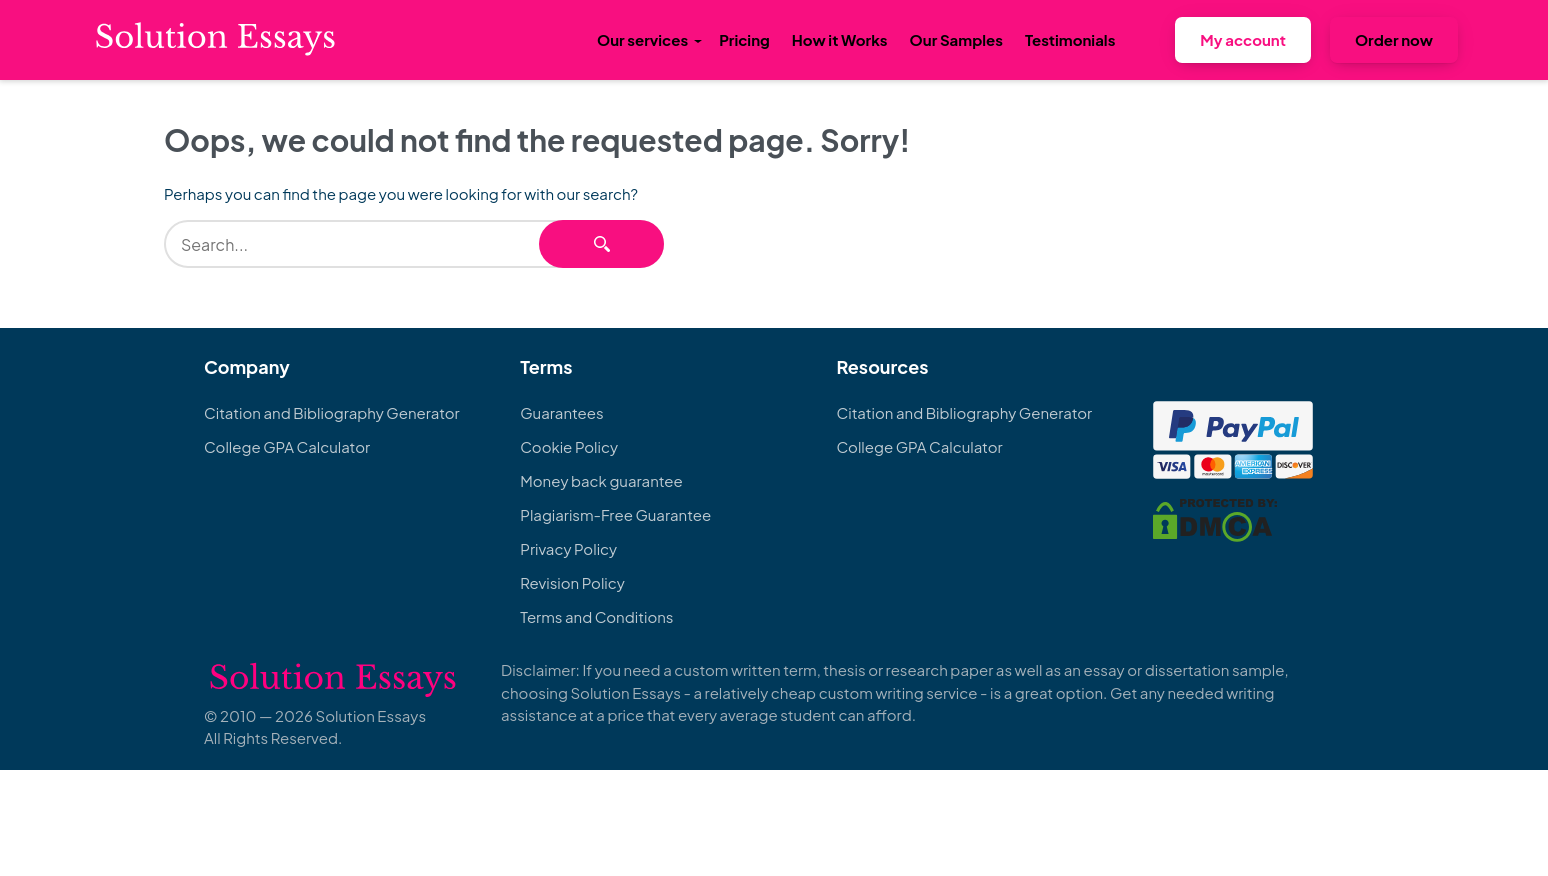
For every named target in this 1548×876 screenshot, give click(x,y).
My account (1243, 39)
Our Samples (956, 39)
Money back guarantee (601, 480)
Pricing (744, 39)
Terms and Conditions (596, 616)
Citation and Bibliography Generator (332, 412)
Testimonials (1070, 39)
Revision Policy (572, 582)
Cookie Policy (569, 446)
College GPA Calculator (287, 446)
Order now (1394, 39)
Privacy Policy (568, 548)
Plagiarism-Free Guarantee (615, 514)
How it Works (840, 39)
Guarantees (561, 412)
